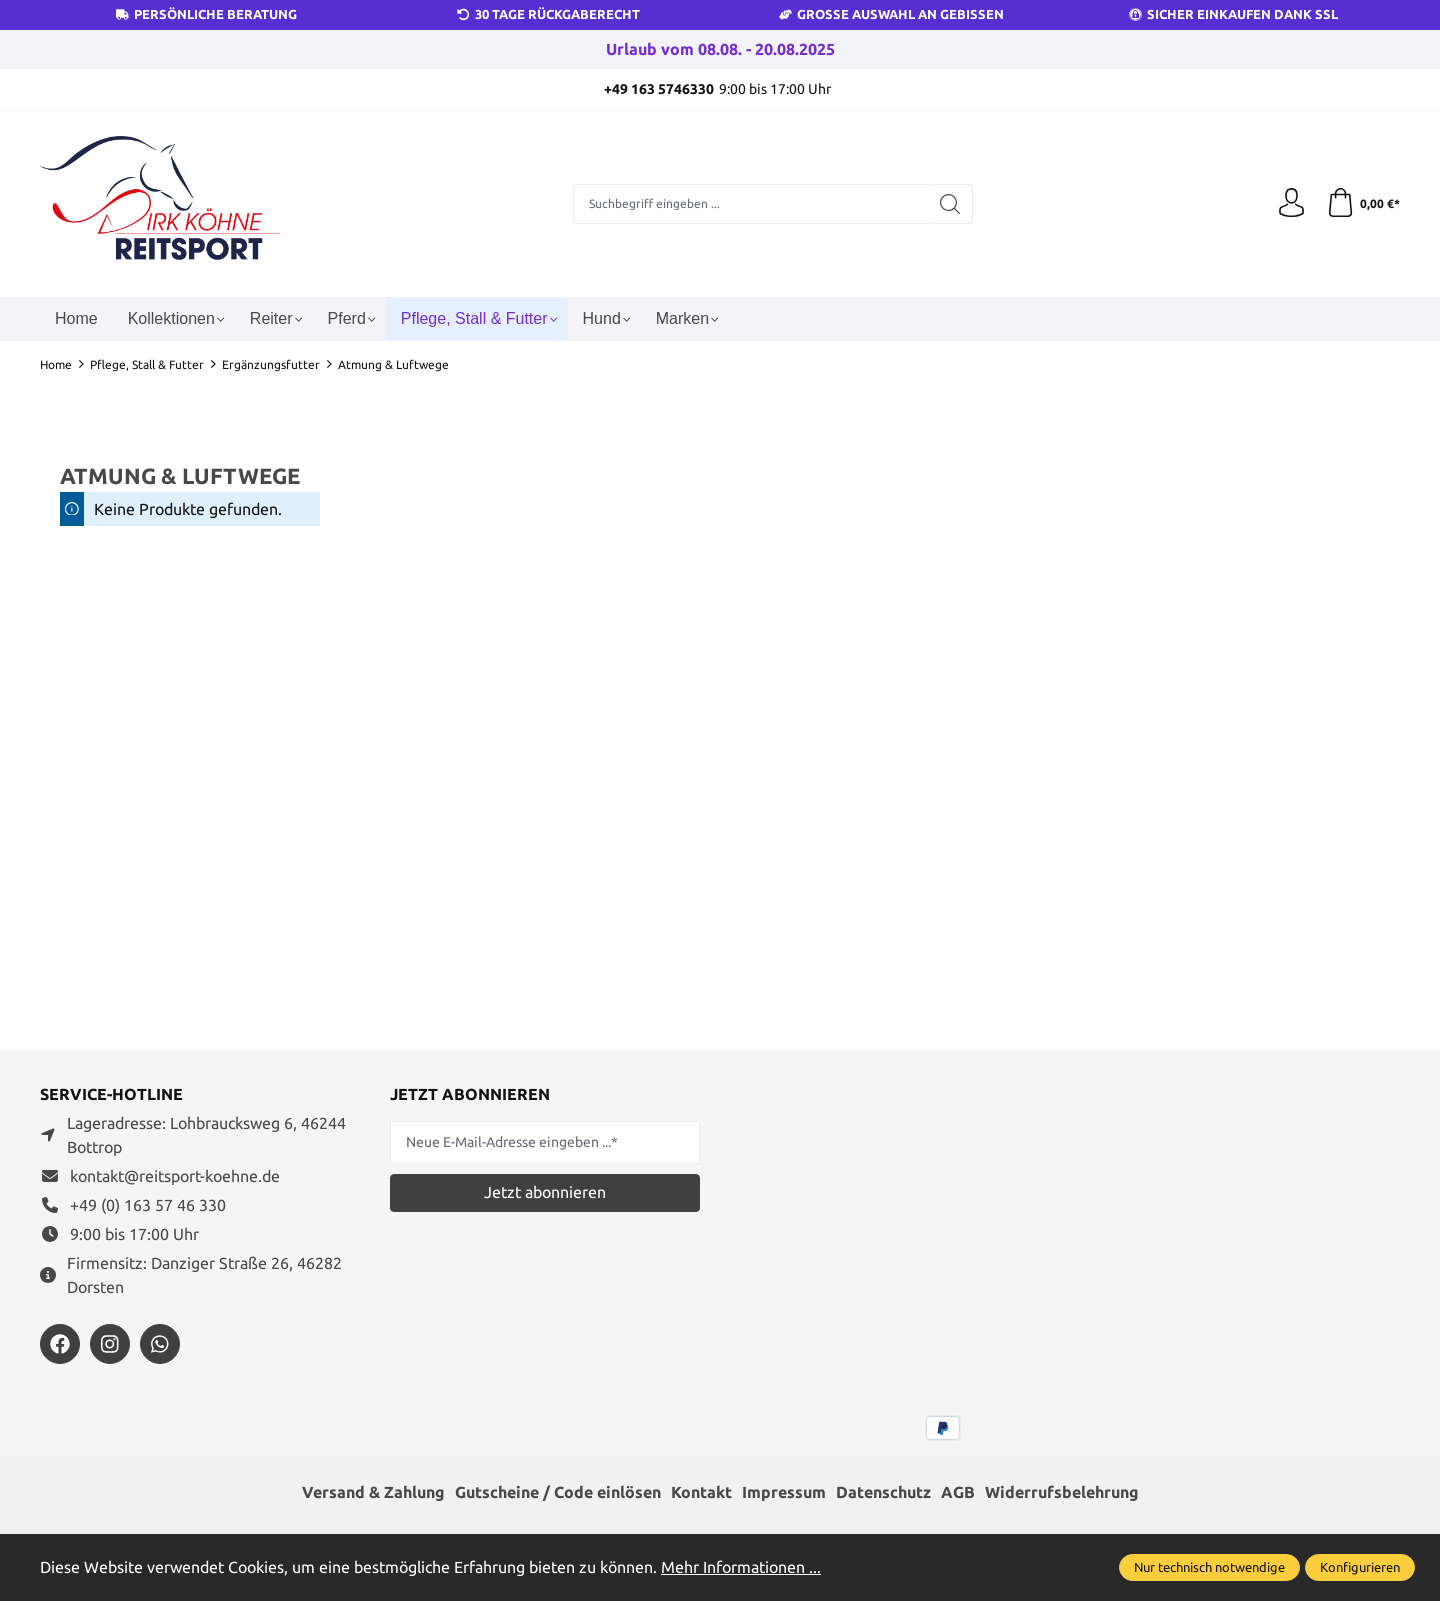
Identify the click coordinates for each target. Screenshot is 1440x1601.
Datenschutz (883, 1493)
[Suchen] (950, 204)
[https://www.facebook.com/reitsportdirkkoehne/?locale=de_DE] (60, 1344)
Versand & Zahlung (373, 1493)
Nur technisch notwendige (1209, 1567)
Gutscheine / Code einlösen (558, 1493)
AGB (958, 1493)
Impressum (784, 1493)
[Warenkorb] (1362, 204)
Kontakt (701, 1493)
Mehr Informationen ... (741, 1567)
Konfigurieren (1360, 1567)
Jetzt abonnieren (545, 1192)
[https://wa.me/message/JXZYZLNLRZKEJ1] (160, 1344)
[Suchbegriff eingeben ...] (751, 204)
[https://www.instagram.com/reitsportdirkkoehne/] (110, 1344)
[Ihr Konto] (1290, 204)
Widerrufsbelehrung (1062, 1493)
